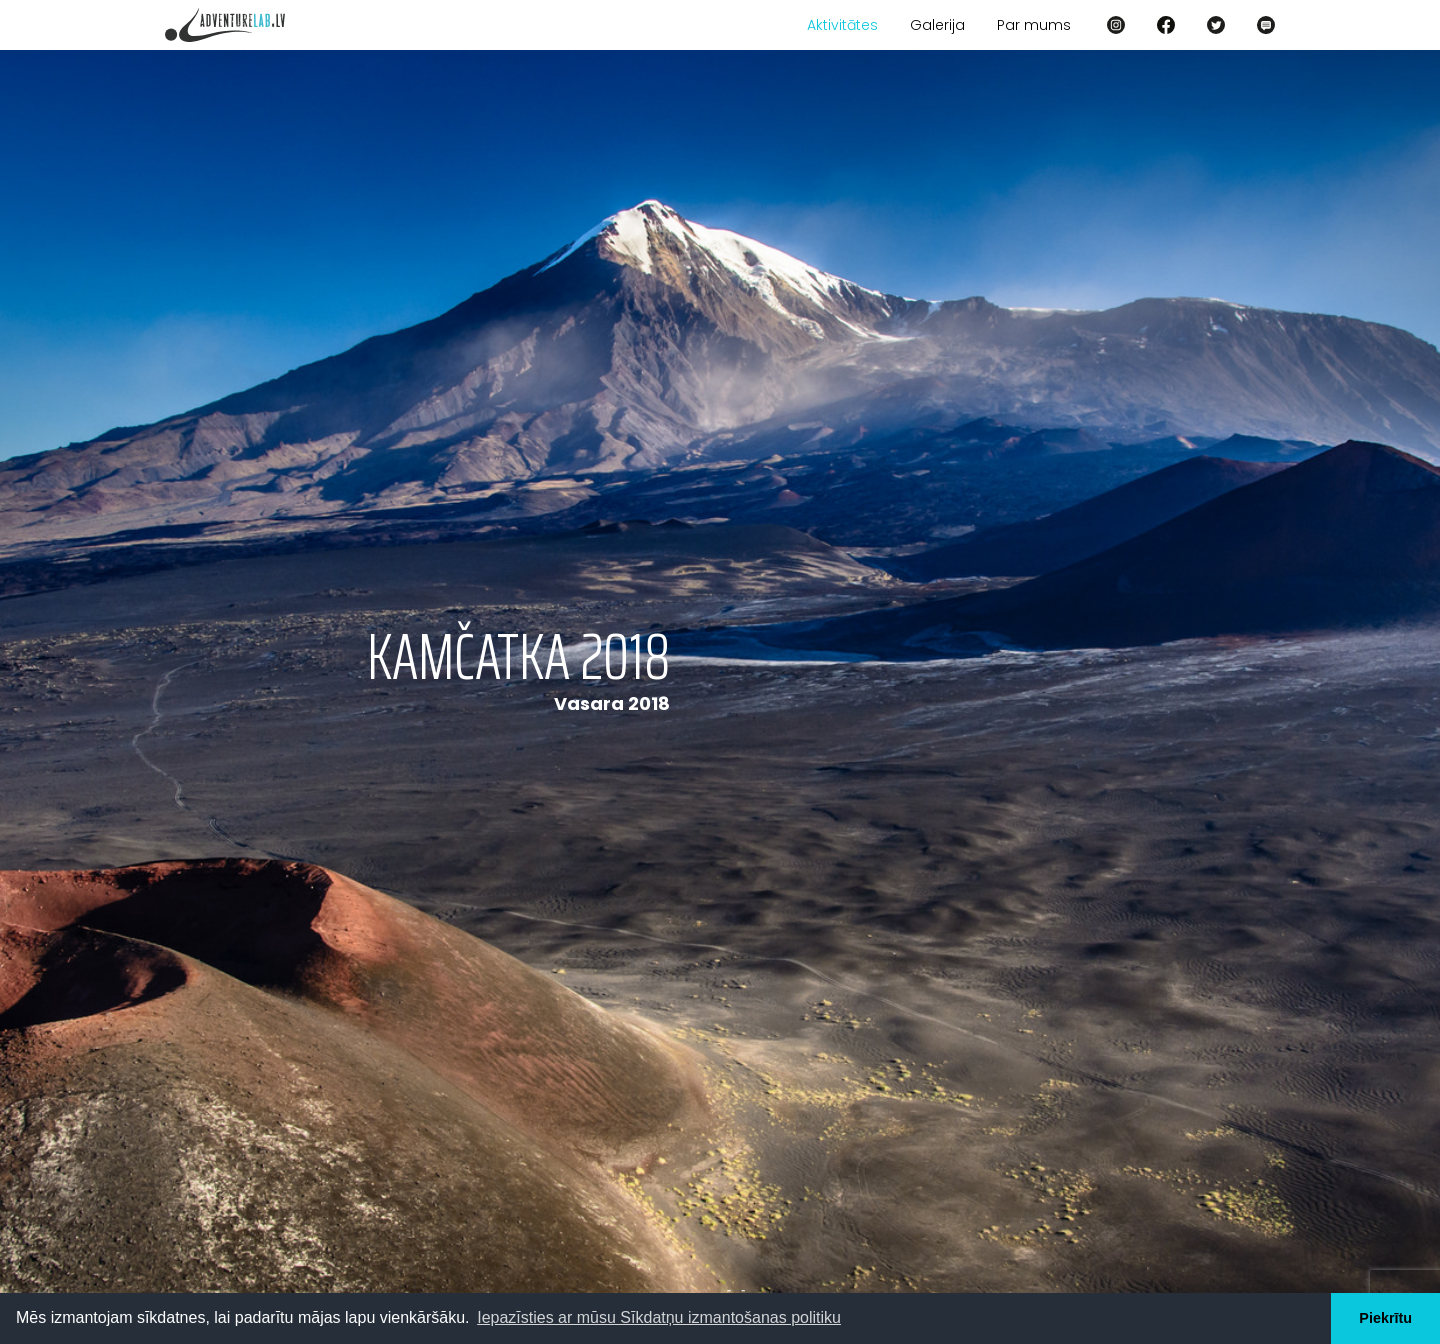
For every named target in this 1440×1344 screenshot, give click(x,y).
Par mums (1034, 25)
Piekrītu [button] (1385, 1318)
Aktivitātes (842, 25)
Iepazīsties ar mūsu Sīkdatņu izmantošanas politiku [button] (659, 1317)
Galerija (937, 25)
